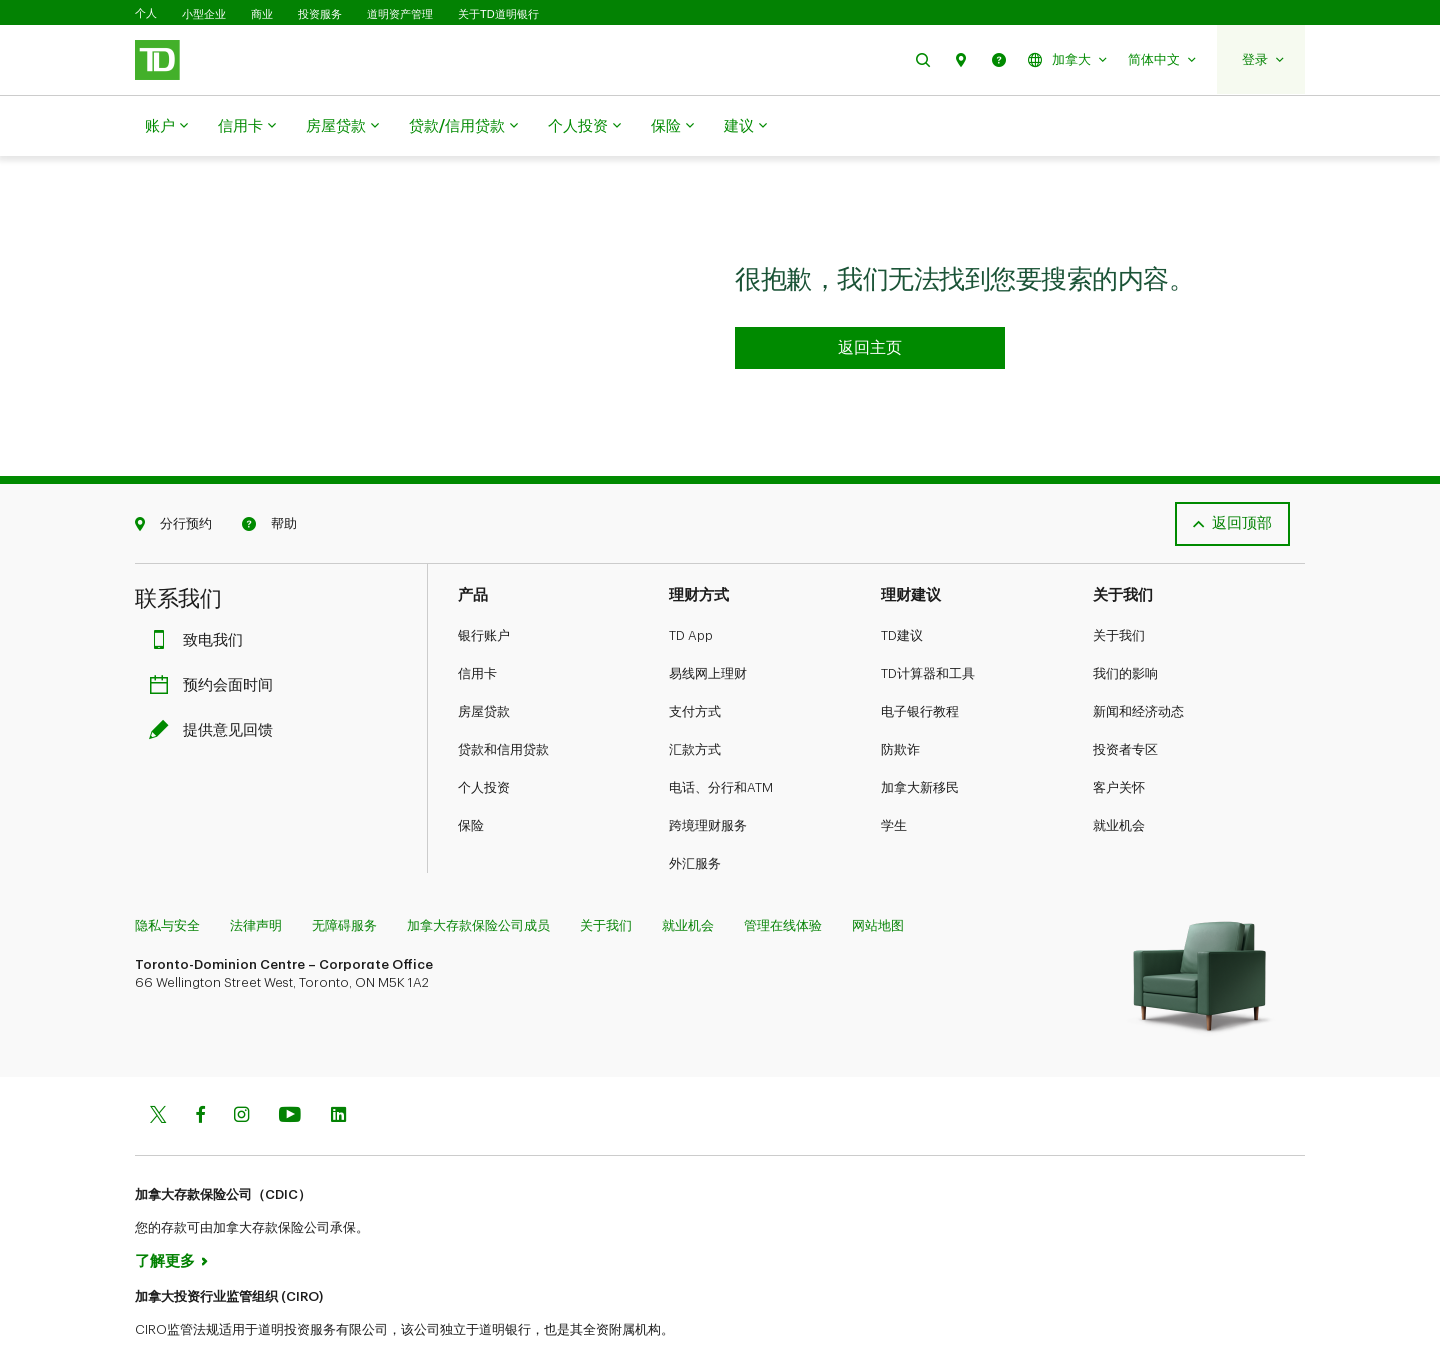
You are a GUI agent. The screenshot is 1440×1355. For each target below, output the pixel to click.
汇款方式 (695, 699)
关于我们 (1119, 585)
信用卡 (247, 127)
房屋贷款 (342, 127)
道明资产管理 (400, 14)
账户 (166, 127)
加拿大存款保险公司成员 (478, 875)
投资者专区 (1125, 699)
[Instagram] (241, 1066)
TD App (691, 585)
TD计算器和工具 (928, 623)
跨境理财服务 (708, 775)
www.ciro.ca (180, 1313)
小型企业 (204, 14)
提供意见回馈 (216, 680)
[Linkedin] (338, 1066)
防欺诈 (900, 699)
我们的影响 (1125, 623)
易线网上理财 (708, 623)
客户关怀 (1119, 737)
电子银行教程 (920, 661)
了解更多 (165, 1211)
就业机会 (1119, 775)
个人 (146, 13)
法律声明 (256, 875)
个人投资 (584, 127)
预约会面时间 (216, 635)
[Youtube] (290, 1066)
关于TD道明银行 (498, 14)
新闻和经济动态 (1138, 661)
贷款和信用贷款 (503, 699)
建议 (745, 127)
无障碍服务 (344, 875)
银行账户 (484, 585)
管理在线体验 (783, 875)
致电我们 (201, 590)
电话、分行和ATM (721, 737)
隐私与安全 (167, 875)
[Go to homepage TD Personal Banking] (870, 298)
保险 (672, 127)
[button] (923, 59)
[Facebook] (200, 1066)
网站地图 (878, 875)
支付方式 (695, 661)
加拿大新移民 (920, 737)
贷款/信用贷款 (463, 127)
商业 (262, 14)
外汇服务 (695, 813)
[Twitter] (158, 1066)
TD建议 (902, 585)
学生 (894, 775)
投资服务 (320, 14)
